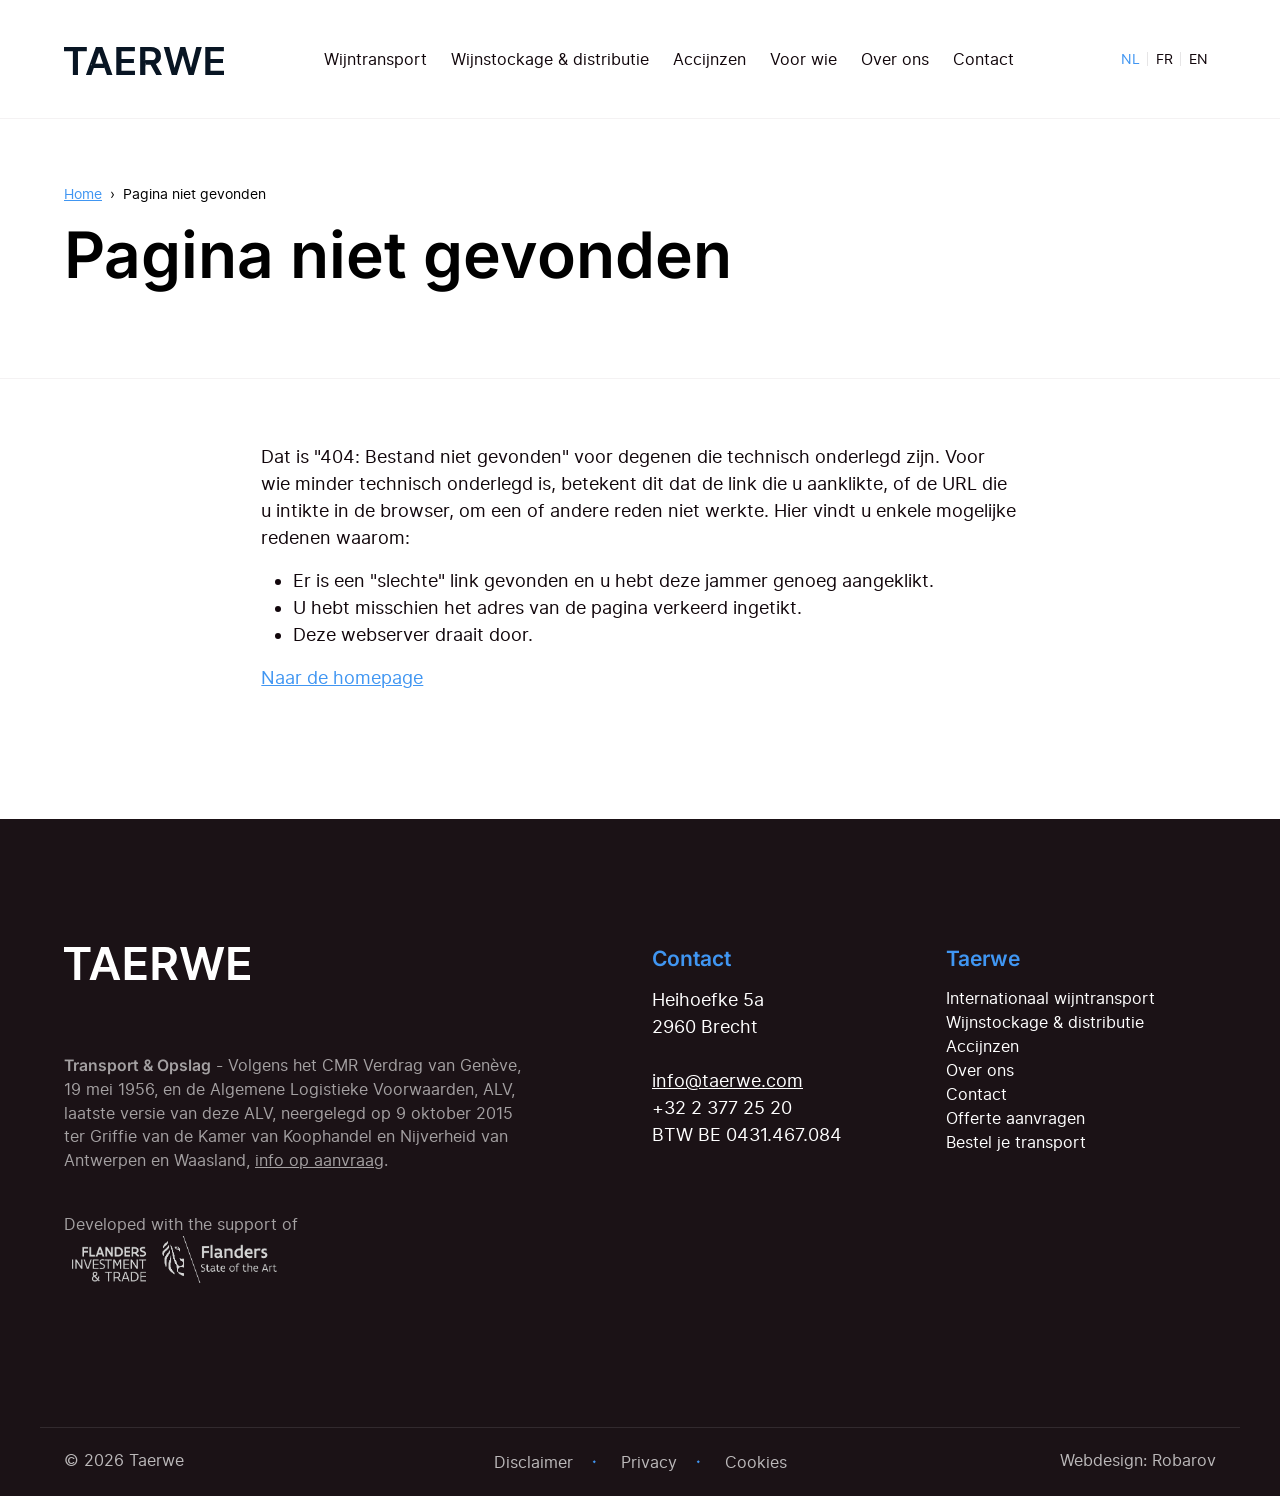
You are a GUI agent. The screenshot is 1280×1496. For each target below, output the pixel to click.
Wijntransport (375, 59)
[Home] (144, 59)
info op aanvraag (319, 1160)
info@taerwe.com (727, 1080)
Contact (983, 59)
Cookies (756, 1462)
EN (1198, 58)
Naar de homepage (342, 677)
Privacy (649, 1462)
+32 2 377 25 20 (722, 1107)
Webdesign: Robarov (1138, 1460)
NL (1130, 58)
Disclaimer (533, 1462)
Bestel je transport (1016, 1142)
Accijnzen (709, 59)
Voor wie (803, 59)
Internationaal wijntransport (1050, 998)
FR (1164, 58)
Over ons (895, 59)
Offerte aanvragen (1015, 1118)
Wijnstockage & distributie (550, 59)
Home (83, 193)
